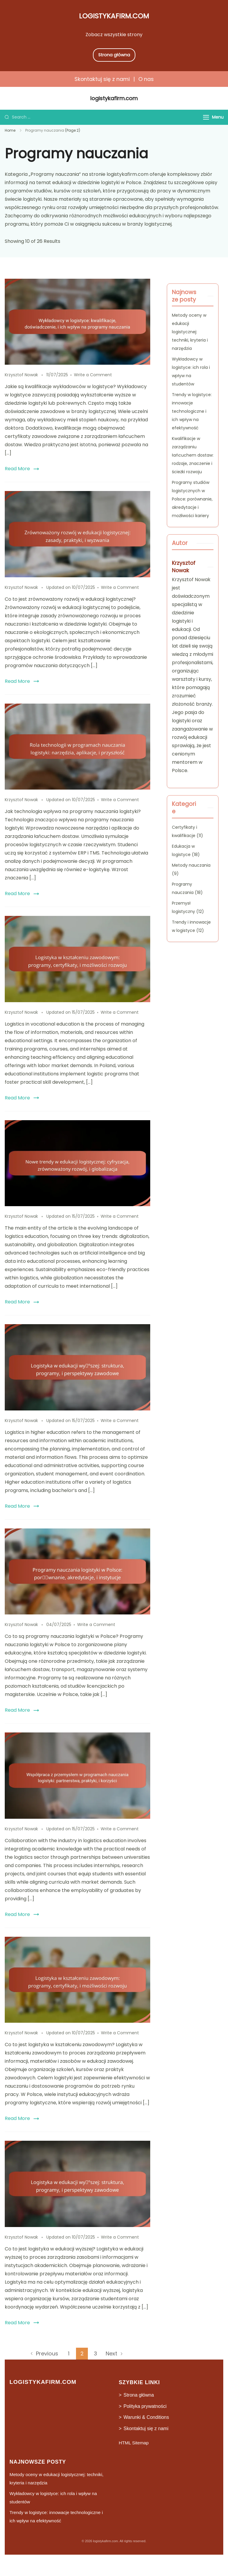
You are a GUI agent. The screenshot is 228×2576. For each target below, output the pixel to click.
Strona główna (114, 55)
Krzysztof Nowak (183, 566)
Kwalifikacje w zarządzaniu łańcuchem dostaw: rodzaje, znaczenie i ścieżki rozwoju (192, 455)
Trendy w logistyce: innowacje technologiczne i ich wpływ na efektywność (192, 411)
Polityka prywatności (145, 2406)
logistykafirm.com (114, 16)
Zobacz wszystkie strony (114, 34)
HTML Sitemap (134, 2442)
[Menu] (206, 117)
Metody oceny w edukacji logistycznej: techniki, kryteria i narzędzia (190, 331)
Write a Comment (93, 375)
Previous (47, 2353)
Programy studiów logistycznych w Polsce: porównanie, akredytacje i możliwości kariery (192, 499)
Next (111, 2353)
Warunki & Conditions (146, 2417)
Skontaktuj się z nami (102, 79)
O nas (146, 79)
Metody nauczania (191, 865)
